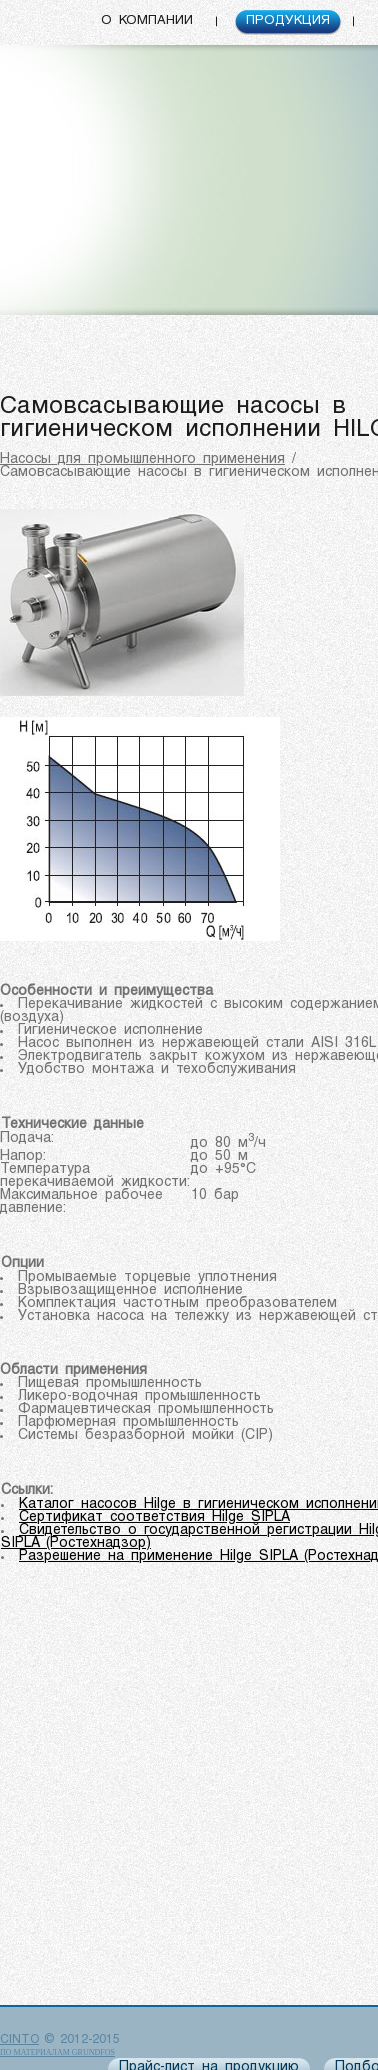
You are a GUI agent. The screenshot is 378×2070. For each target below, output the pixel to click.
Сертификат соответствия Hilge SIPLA (154, 1517)
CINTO (19, 2040)
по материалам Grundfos (57, 2052)
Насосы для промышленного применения (142, 459)
